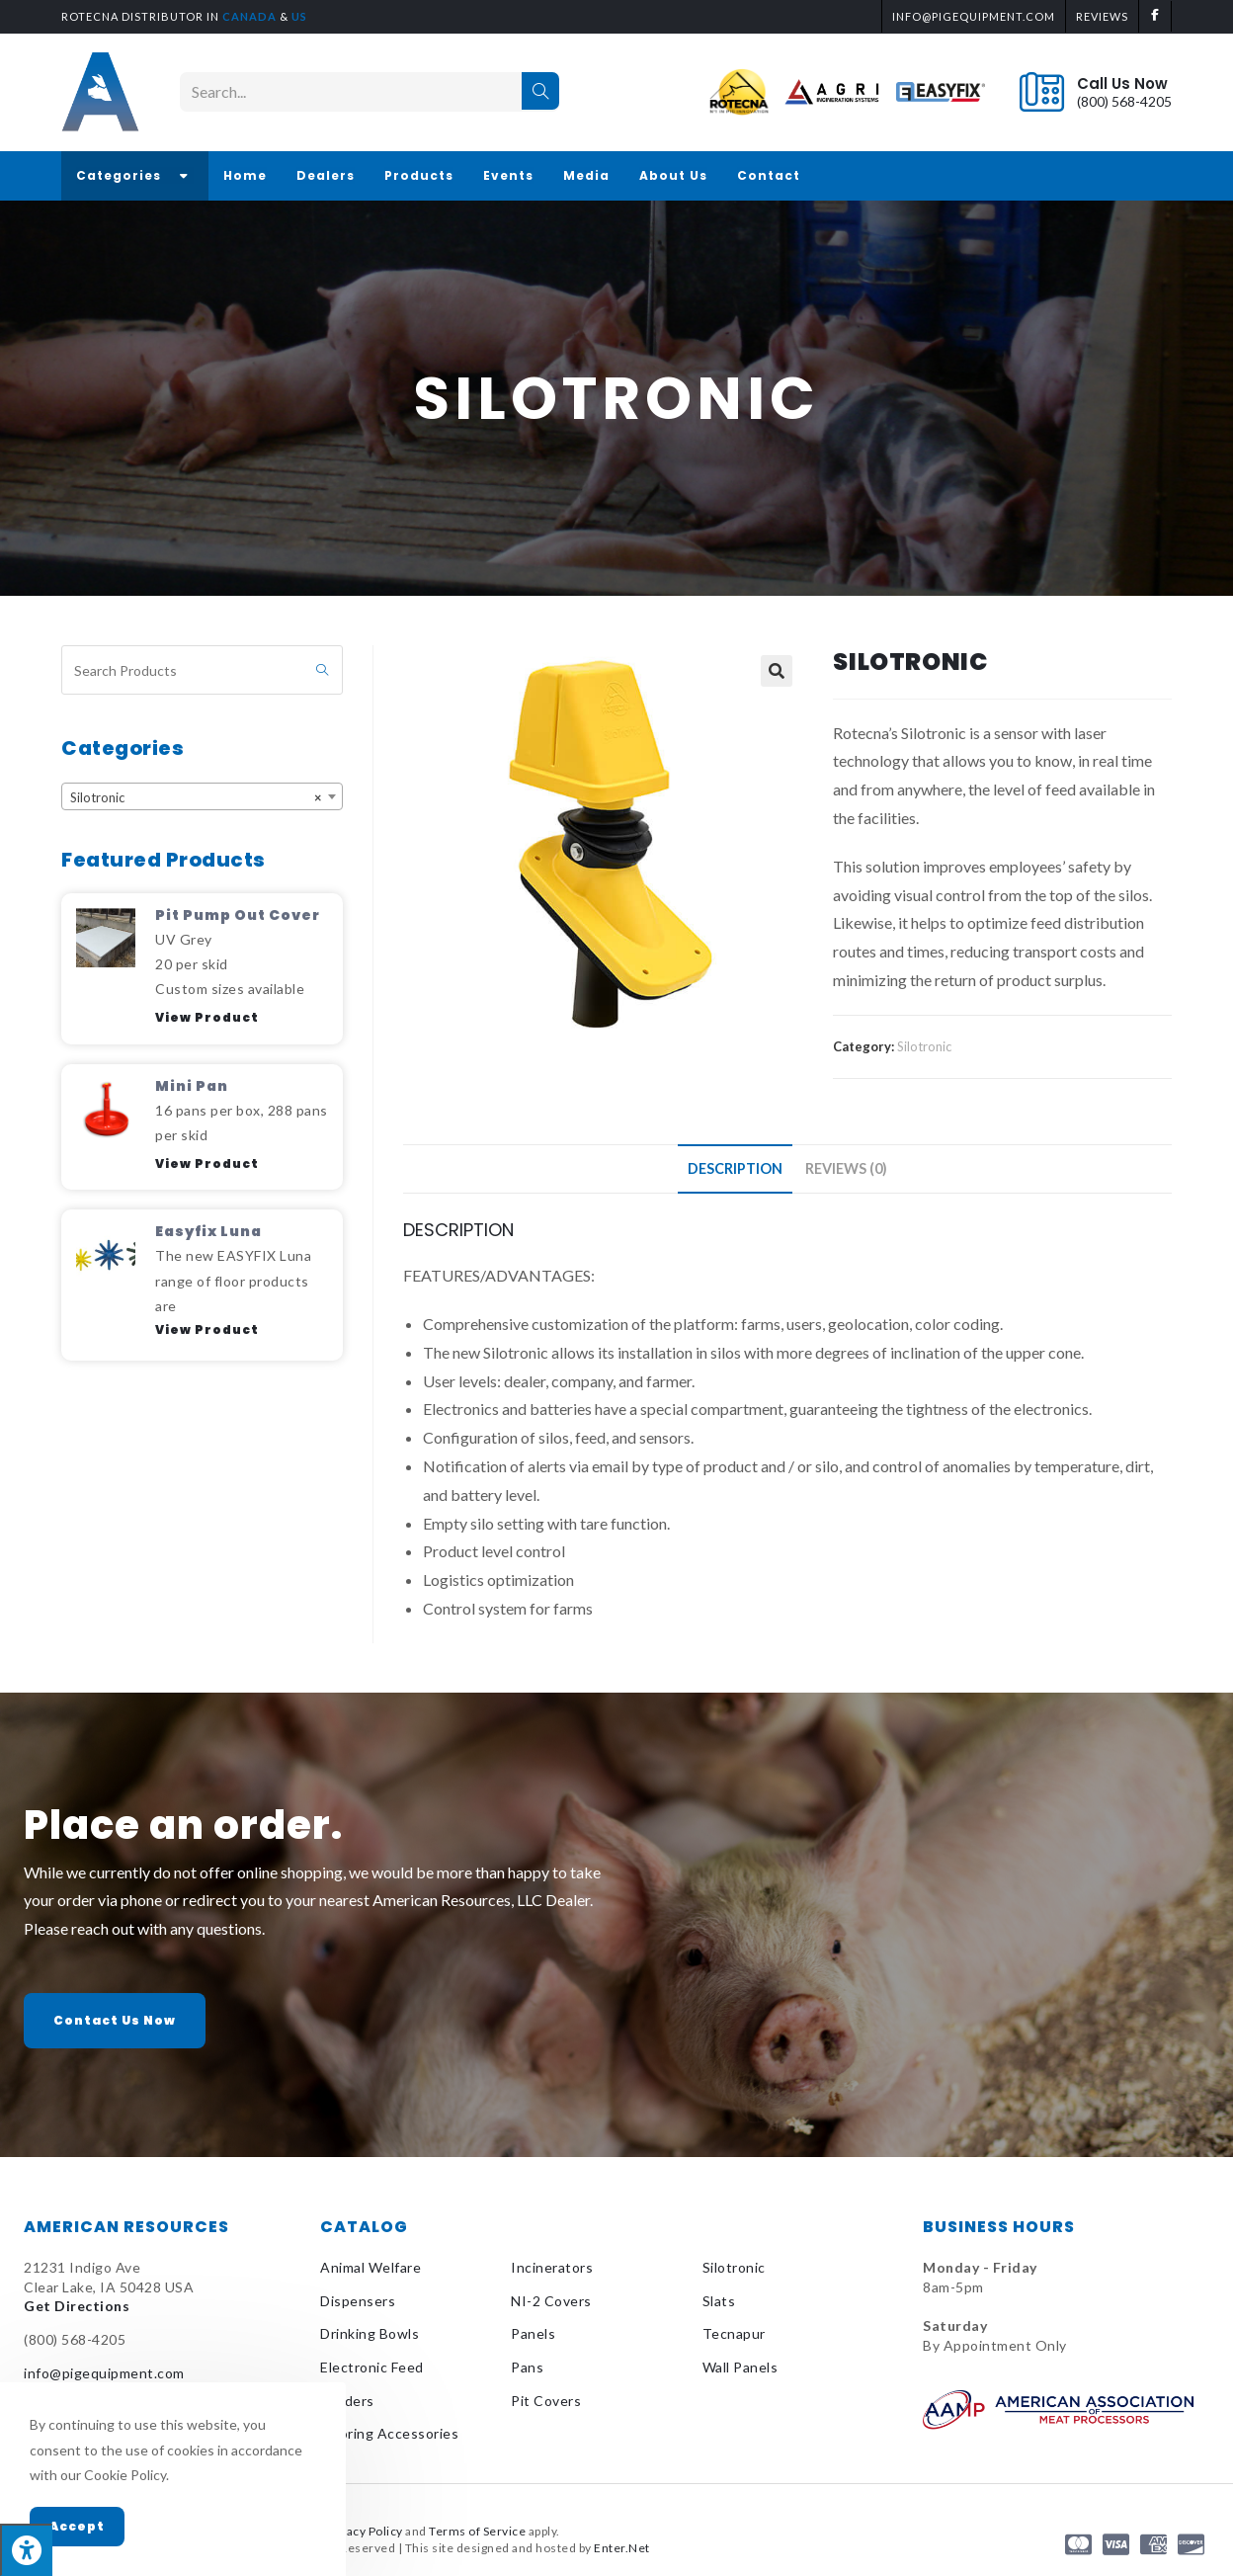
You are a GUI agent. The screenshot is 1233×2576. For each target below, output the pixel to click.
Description (735, 1168)
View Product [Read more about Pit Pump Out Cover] (207, 1017)
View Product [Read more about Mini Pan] (207, 1163)
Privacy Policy (363, 2531)
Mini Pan (191, 1086)
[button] (115, 2020)
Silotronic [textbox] (195, 797)
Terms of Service (477, 2531)
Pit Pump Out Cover (237, 915)
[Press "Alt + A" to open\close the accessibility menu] (26, 2550)
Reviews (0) (846, 1168)
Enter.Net (622, 2547)
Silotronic (924, 1046)
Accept (77, 2526)
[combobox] (201, 796)
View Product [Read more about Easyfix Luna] (207, 1329)
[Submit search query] (323, 670)
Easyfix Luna (208, 1231)
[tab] (735, 1169)
